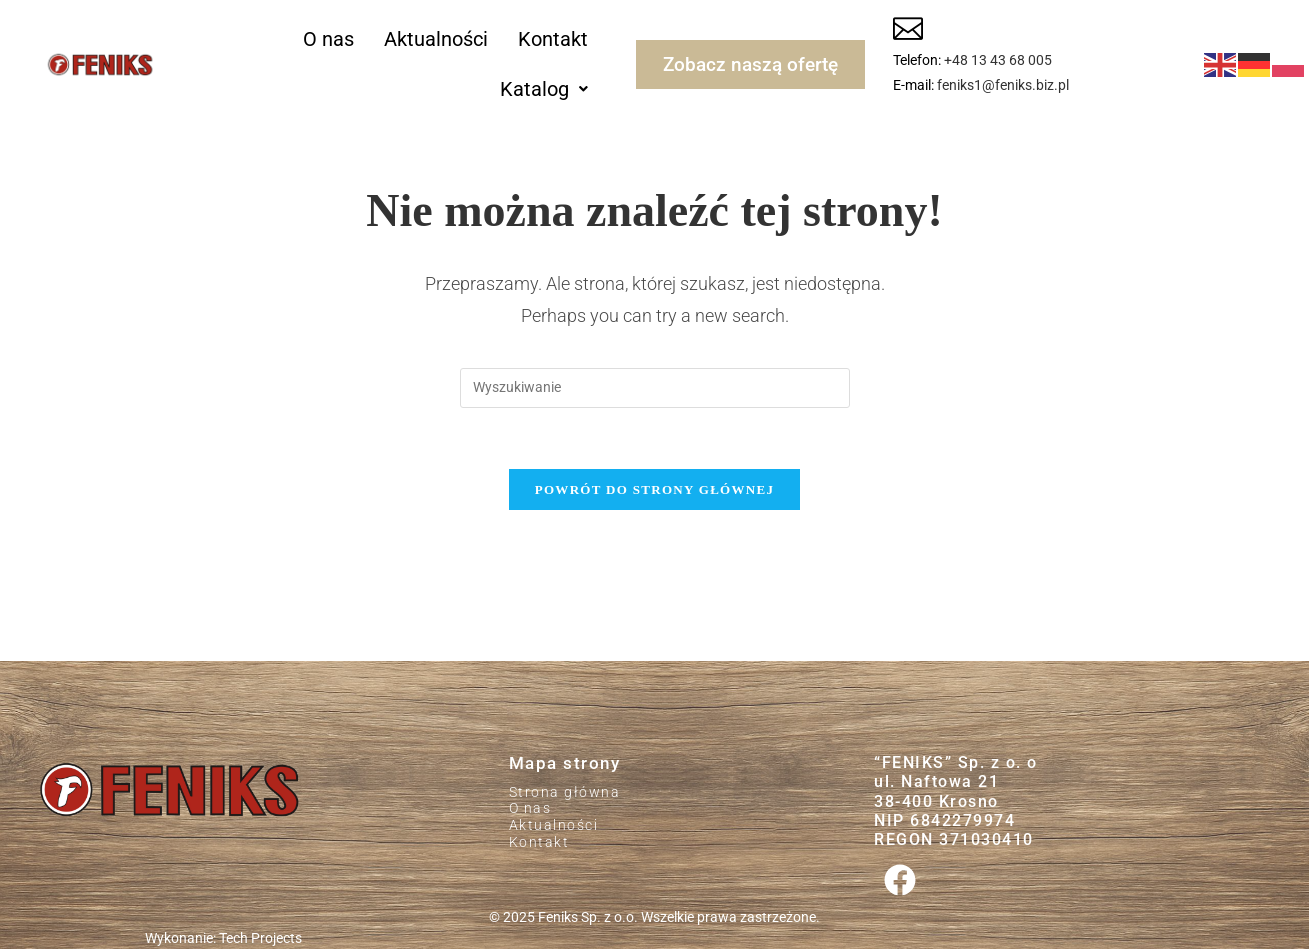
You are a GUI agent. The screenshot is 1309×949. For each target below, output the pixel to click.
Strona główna (565, 792)
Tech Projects (260, 938)
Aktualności (436, 39)
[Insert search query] (655, 388)
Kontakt (553, 39)
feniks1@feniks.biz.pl (1003, 85)
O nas (328, 39)
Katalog (544, 89)
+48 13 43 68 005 (998, 60)
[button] (544, 89)
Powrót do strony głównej (655, 489)
